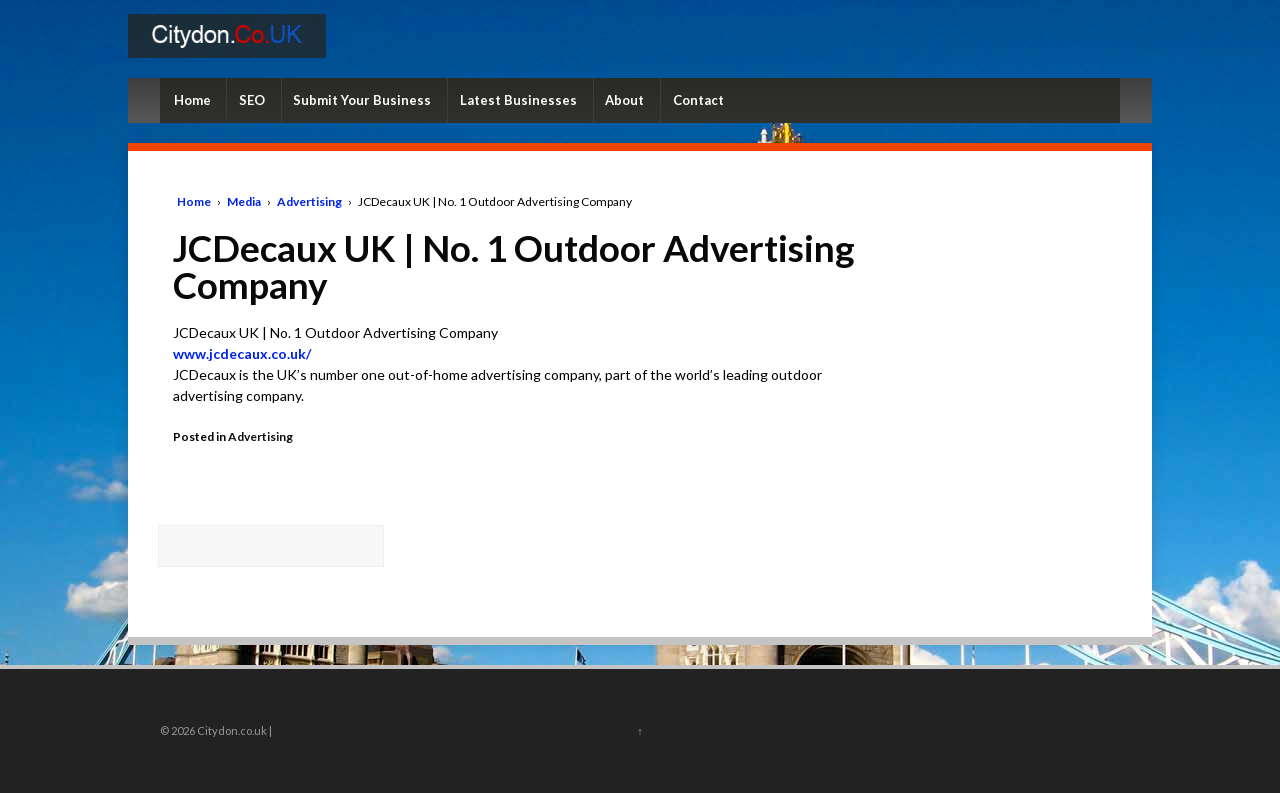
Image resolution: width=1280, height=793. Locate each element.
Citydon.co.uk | (233, 730)
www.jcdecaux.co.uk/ (242, 353)
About (624, 100)
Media (244, 201)
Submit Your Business (362, 100)
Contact (698, 100)
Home (192, 100)
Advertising (309, 201)
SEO (252, 100)
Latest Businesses (518, 100)
